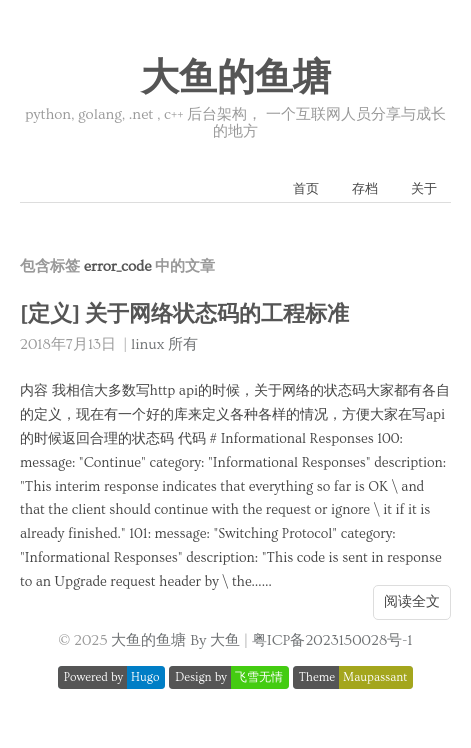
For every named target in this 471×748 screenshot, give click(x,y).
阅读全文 (412, 602)
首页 (306, 189)
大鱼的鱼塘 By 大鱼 (175, 640)
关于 (424, 189)
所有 (183, 344)
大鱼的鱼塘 (236, 79)
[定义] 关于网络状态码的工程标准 (184, 314)
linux (148, 344)
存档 (365, 189)
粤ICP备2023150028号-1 (332, 640)
